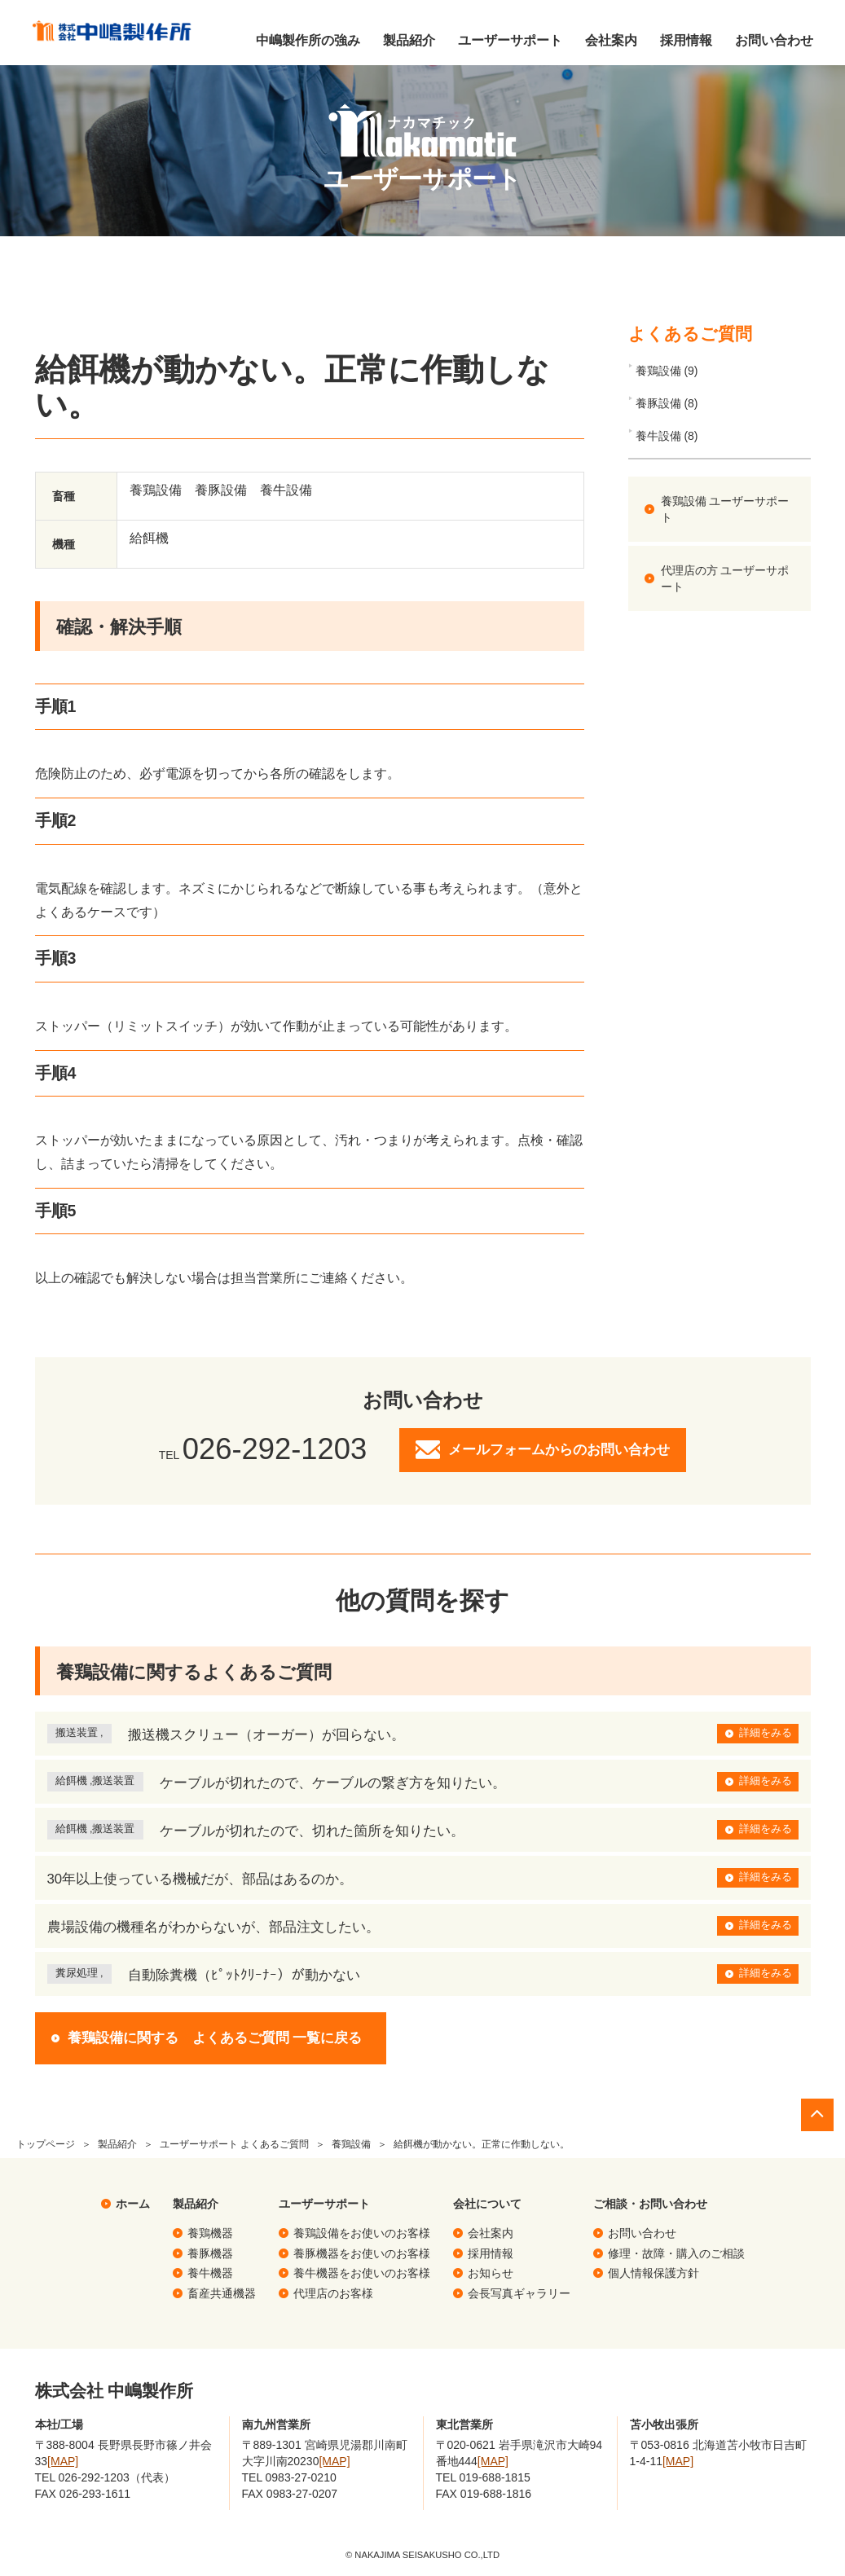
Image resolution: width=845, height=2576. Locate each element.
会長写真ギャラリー (519, 2293)
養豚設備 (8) (667, 403)
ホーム (133, 2203)
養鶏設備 (351, 2144)
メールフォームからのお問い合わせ (559, 1449)
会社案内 (610, 40)
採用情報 (685, 40)
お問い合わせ (773, 40)
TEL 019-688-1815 (483, 2477)
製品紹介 (408, 40)
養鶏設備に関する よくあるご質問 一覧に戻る (215, 2038)
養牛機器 (210, 2272)
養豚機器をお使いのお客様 (361, 2253)
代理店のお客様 (333, 2293)
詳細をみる (765, 1733)
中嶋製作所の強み (307, 40)
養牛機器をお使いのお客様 (361, 2272)
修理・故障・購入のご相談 (676, 2253)
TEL (263, 1455)
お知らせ (490, 2272)
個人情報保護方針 (653, 2272)
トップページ (45, 2144)
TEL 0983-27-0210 (289, 2477)
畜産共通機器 (221, 2293)
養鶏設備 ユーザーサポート (725, 509)
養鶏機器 (210, 2233)
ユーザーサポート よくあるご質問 (234, 2144)
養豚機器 (210, 2253)
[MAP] (62, 2461)
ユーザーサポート (509, 40)
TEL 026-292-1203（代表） (105, 2477)
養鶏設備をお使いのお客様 (361, 2233)
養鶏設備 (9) (667, 370)
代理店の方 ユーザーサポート (725, 578)
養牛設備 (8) (667, 435)
